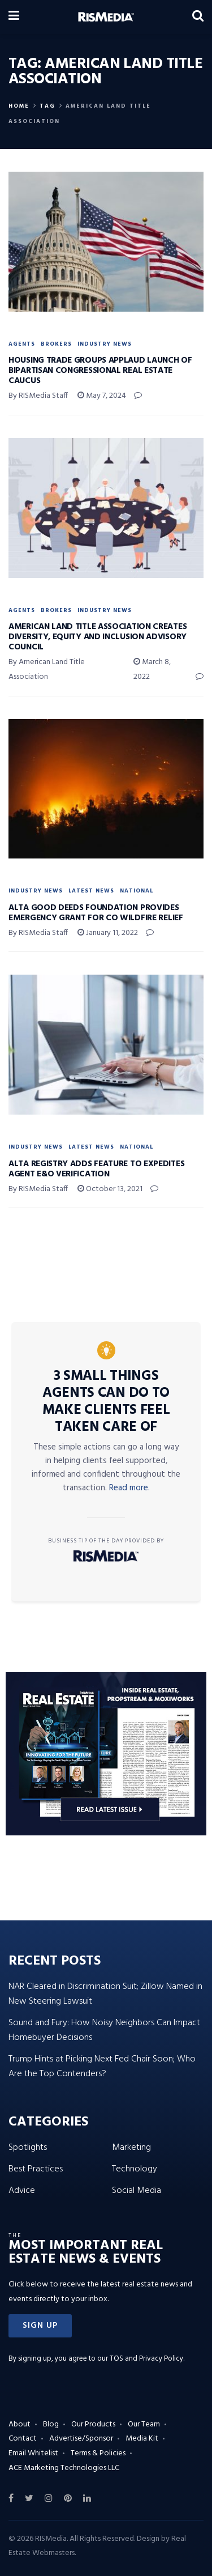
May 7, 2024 (101, 395)
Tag (47, 105)
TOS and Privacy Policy (146, 2359)
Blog (51, 2424)
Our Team (144, 2424)
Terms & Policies (98, 2453)
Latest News (91, 891)
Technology (134, 2169)
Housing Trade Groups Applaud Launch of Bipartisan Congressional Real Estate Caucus (100, 371)
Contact (22, 2438)
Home (18, 105)
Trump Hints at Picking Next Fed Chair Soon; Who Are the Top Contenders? (102, 2066)
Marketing (131, 2147)
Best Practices (35, 2169)
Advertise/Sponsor (81, 2438)
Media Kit (142, 2438)
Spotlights (27, 2147)
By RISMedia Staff (38, 395)
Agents (21, 344)
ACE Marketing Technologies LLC (63, 2468)
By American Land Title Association (46, 669)
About (19, 2424)
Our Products (93, 2424)
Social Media (136, 2190)
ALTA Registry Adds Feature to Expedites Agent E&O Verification (96, 1169)
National (136, 891)
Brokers (56, 344)
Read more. (129, 1488)
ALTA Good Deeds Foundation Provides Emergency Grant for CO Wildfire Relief (95, 913)
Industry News (104, 344)
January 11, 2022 (107, 933)
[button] (40, 2325)
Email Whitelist (33, 2453)
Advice (21, 2190)
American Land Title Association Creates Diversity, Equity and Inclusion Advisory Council (97, 637)
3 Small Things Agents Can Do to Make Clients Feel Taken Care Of (106, 1402)
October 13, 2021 (109, 1189)
